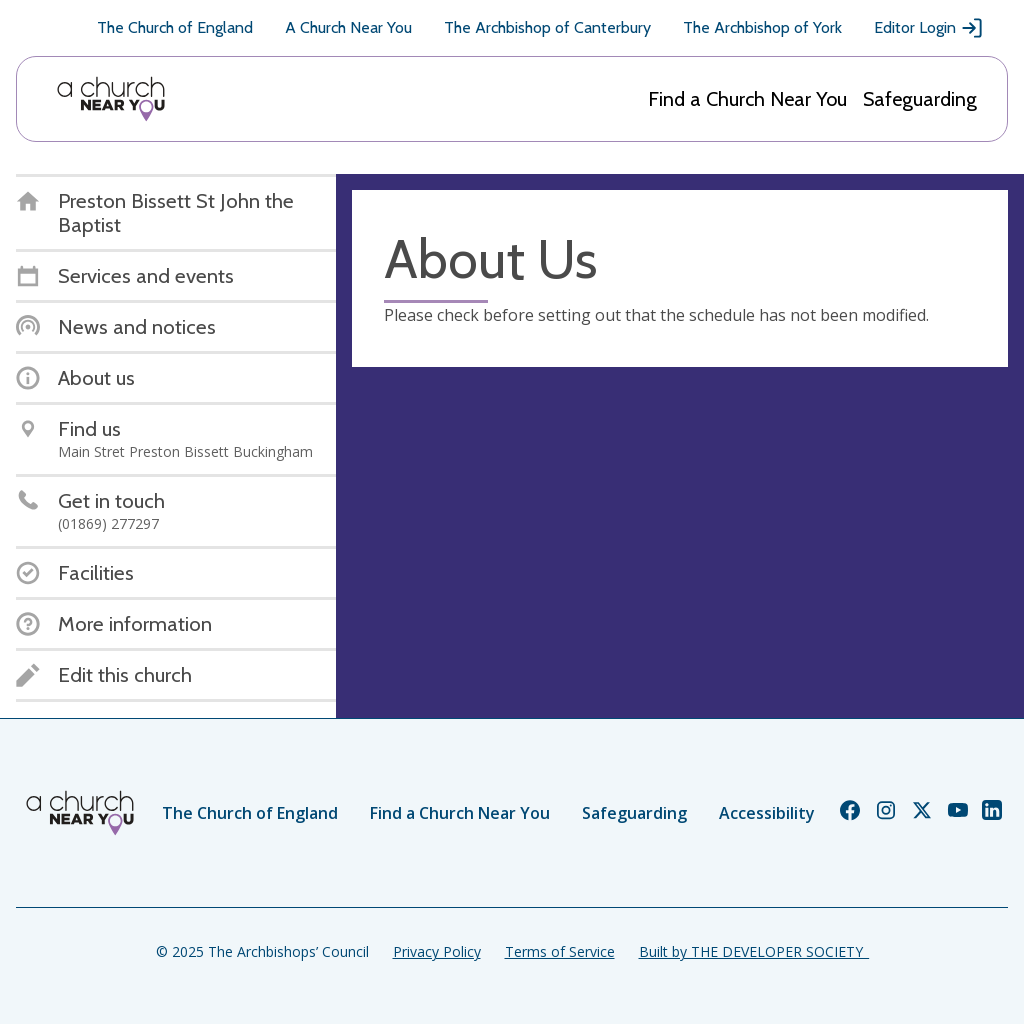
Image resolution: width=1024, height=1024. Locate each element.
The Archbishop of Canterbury (547, 27)
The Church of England (175, 27)
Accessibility (767, 813)
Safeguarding (920, 99)
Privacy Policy (437, 951)
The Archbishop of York (762, 27)
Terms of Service (560, 951)
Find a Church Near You (747, 99)
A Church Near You (348, 27)
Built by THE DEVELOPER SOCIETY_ (754, 951)
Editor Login (929, 28)
